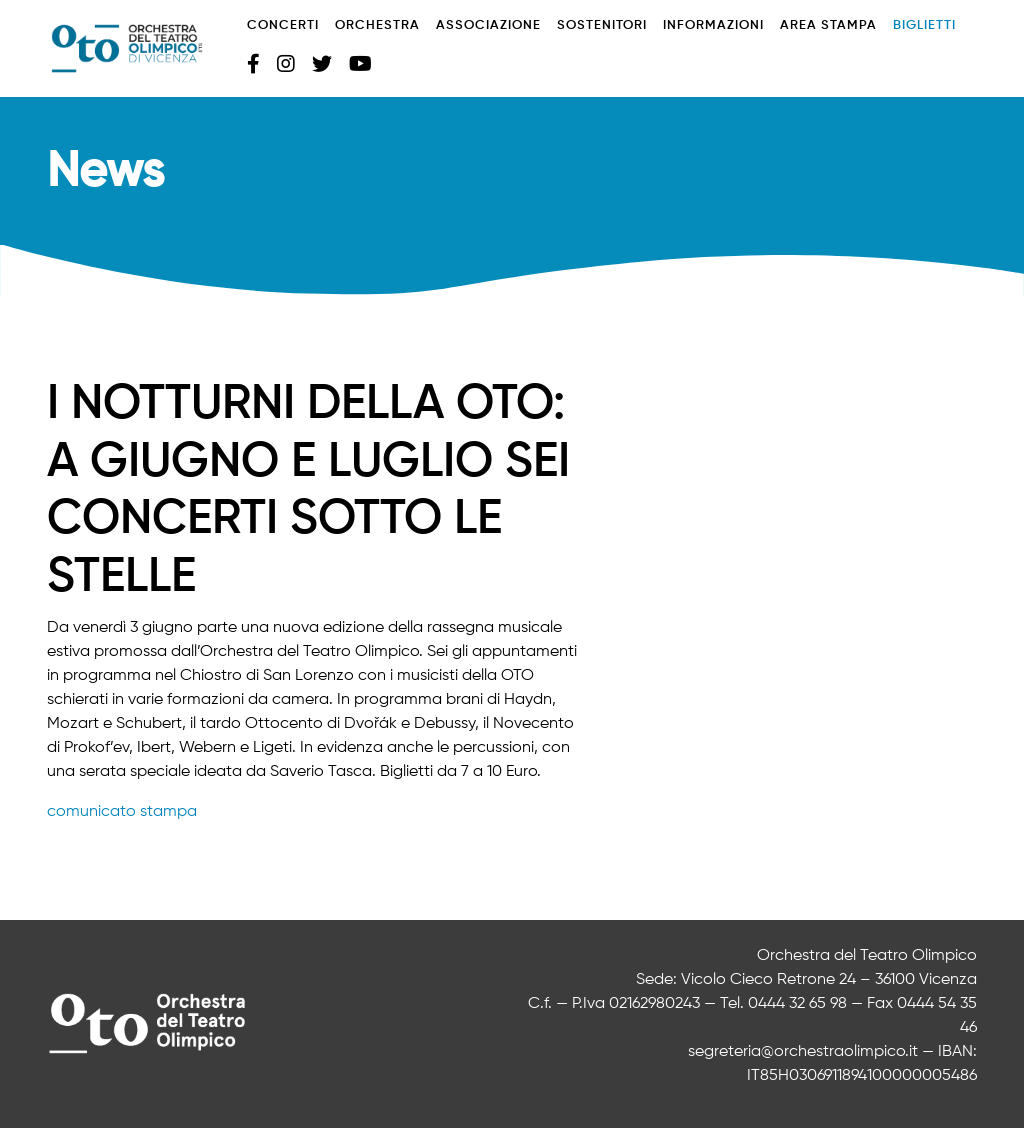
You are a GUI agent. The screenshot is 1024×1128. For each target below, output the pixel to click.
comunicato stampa (122, 812)
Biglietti (924, 25)
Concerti (283, 25)
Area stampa (828, 25)
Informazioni (713, 25)
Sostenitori (602, 25)
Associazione (488, 25)
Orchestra (377, 25)
